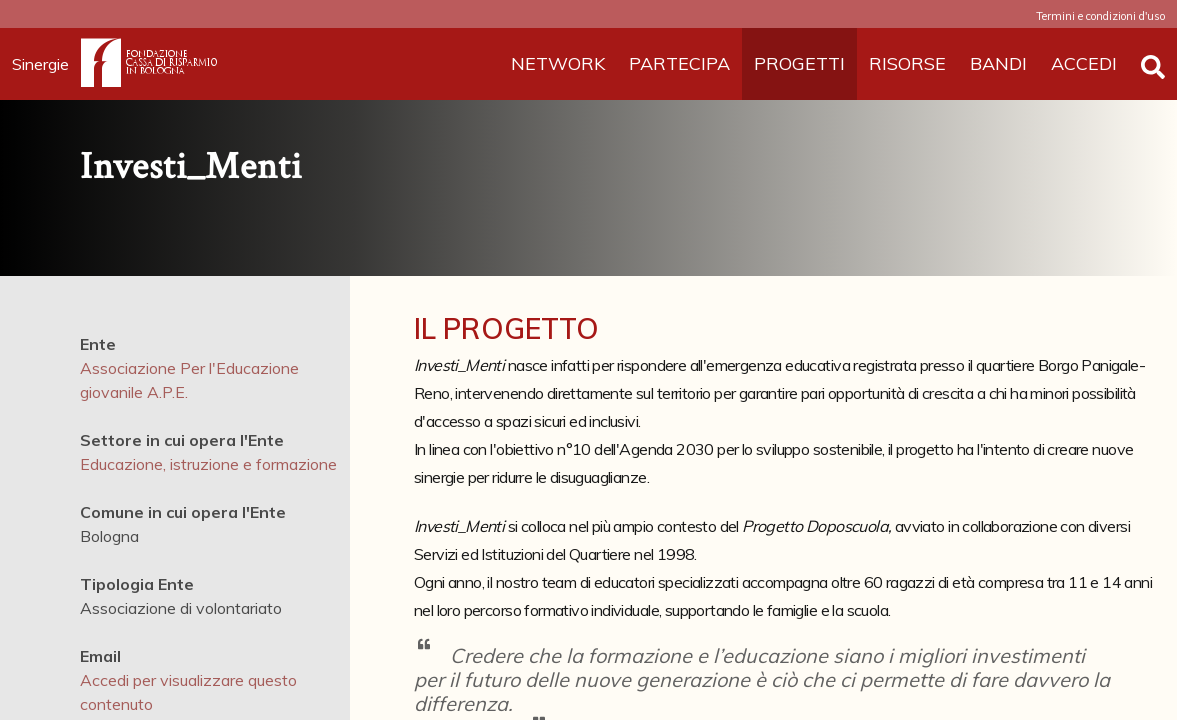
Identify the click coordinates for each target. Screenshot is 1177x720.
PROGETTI (799, 63)
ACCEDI (1084, 63)
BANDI (998, 63)
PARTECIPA (679, 63)
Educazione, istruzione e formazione (208, 464)
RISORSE (907, 63)
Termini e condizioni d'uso (1100, 16)
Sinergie (46, 64)
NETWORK (558, 63)
